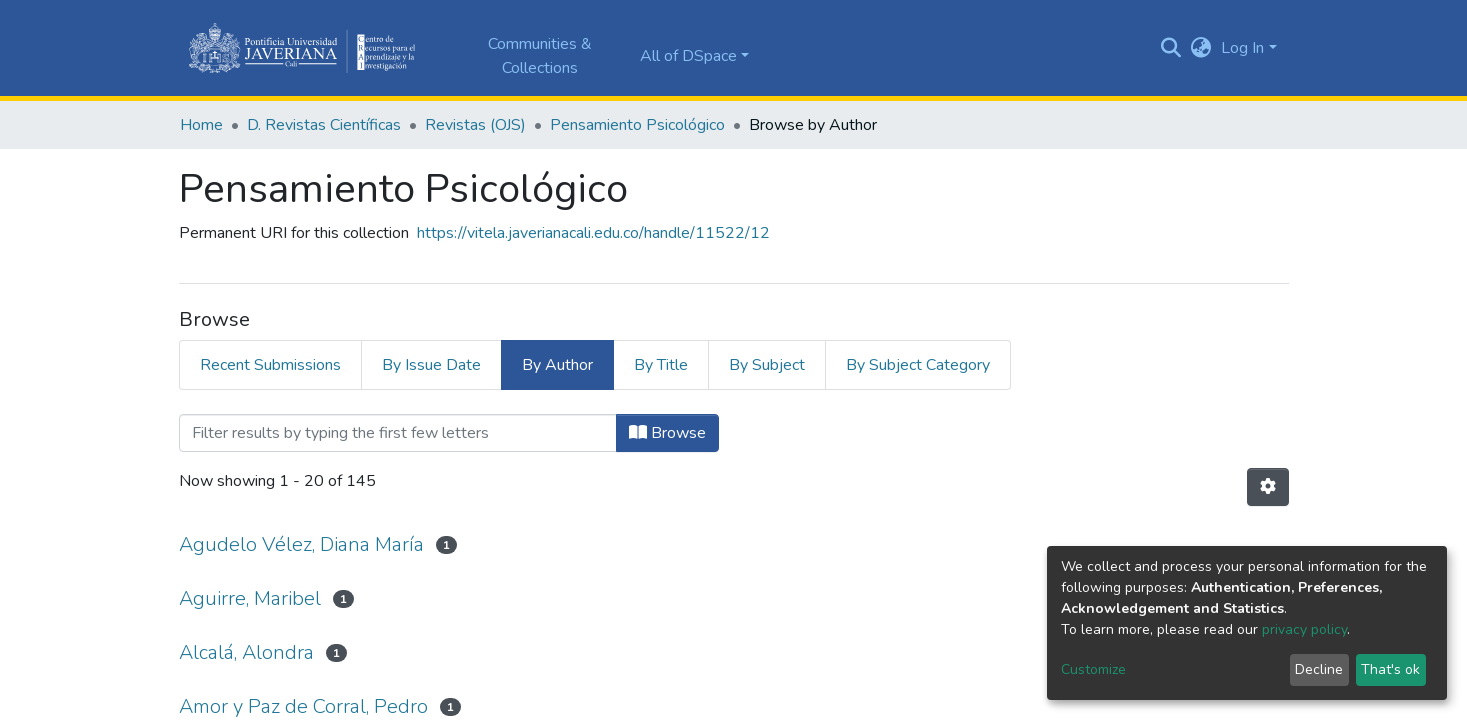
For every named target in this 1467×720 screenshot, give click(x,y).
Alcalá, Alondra (246, 652)
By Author (557, 365)
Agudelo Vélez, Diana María (301, 544)
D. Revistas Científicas (324, 125)
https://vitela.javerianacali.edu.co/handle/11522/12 (593, 233)
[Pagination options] (1268, 487)
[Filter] (398, 433)
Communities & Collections (540, 56)
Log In (1242, 48)
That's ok (1390, 669)
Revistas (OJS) (475, 125)
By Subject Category (918, 365)
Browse (667, 433)
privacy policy (1304, 629)
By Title (661, 365)
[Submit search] (1170, 48)
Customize (1093, 669)
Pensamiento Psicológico (637, 125)
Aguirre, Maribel (250, 598)
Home (201, 125)
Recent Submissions (270, 365)
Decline (1319, 669)
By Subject (767, 365)
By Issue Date (431, 365)
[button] (1200, 48)
